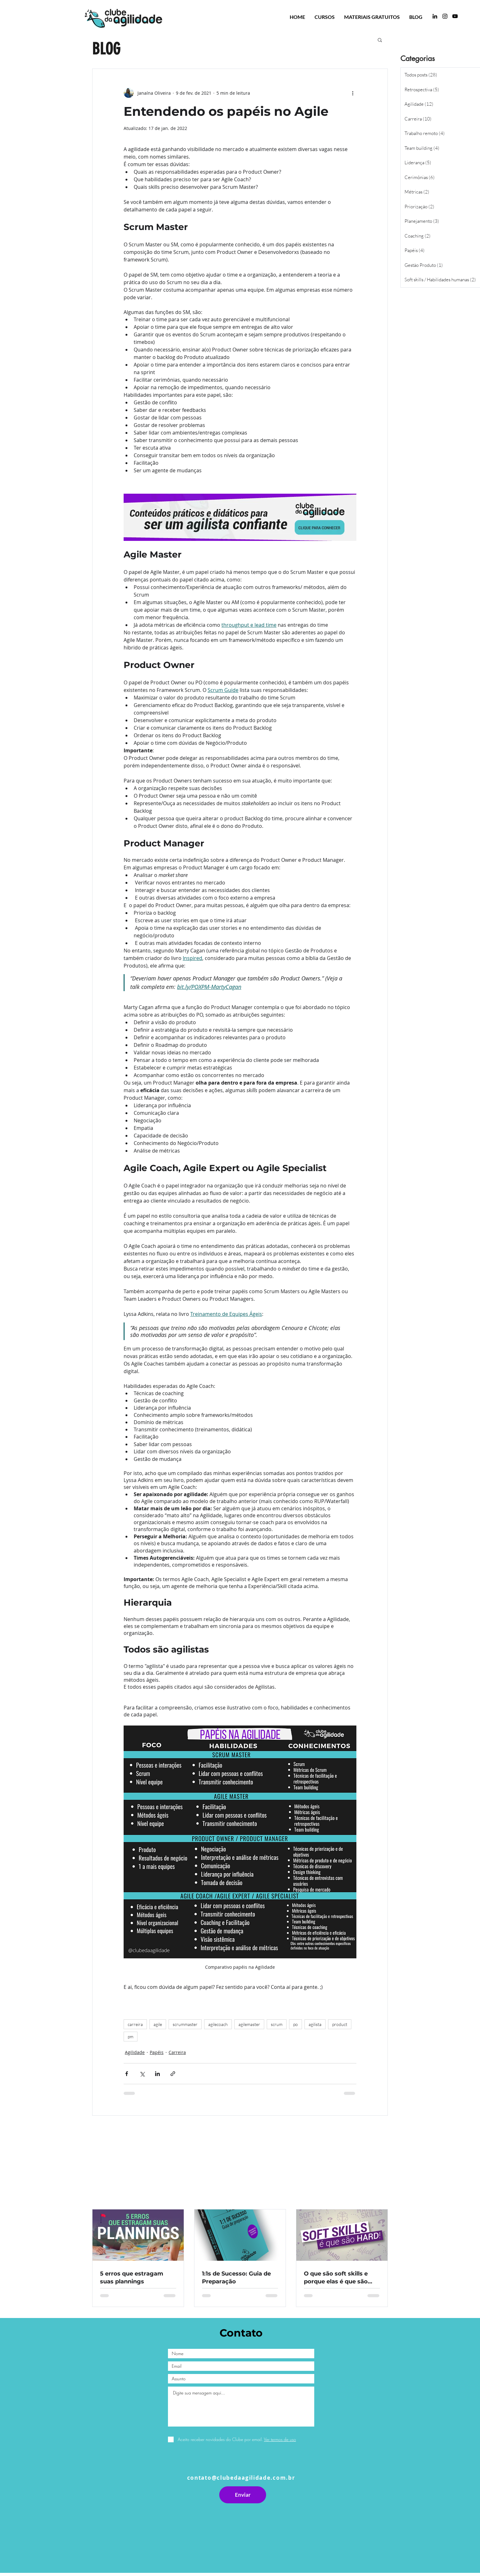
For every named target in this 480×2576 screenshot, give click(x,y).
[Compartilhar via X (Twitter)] (142, 2074)
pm (130, 2036)
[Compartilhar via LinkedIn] (157, 2074)
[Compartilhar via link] (173, 2074)
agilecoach (218, 2024)
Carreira (177, 2052)
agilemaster (249, 2024)
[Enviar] (242, 2494)
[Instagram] (445, 16)
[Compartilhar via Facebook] (127, 2074)
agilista (315, 2024)
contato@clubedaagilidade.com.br (241, 2477)
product (339, 2024)
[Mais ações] (352, 93)
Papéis (157, 2052)
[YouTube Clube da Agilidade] (455, 16)
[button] (380, 39)
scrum (276, 2024)
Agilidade (135, 2052)
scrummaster (185, 2024)
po (295, 2024)
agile (157, 2024)
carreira (135, 2024)
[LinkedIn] (435, 16)
